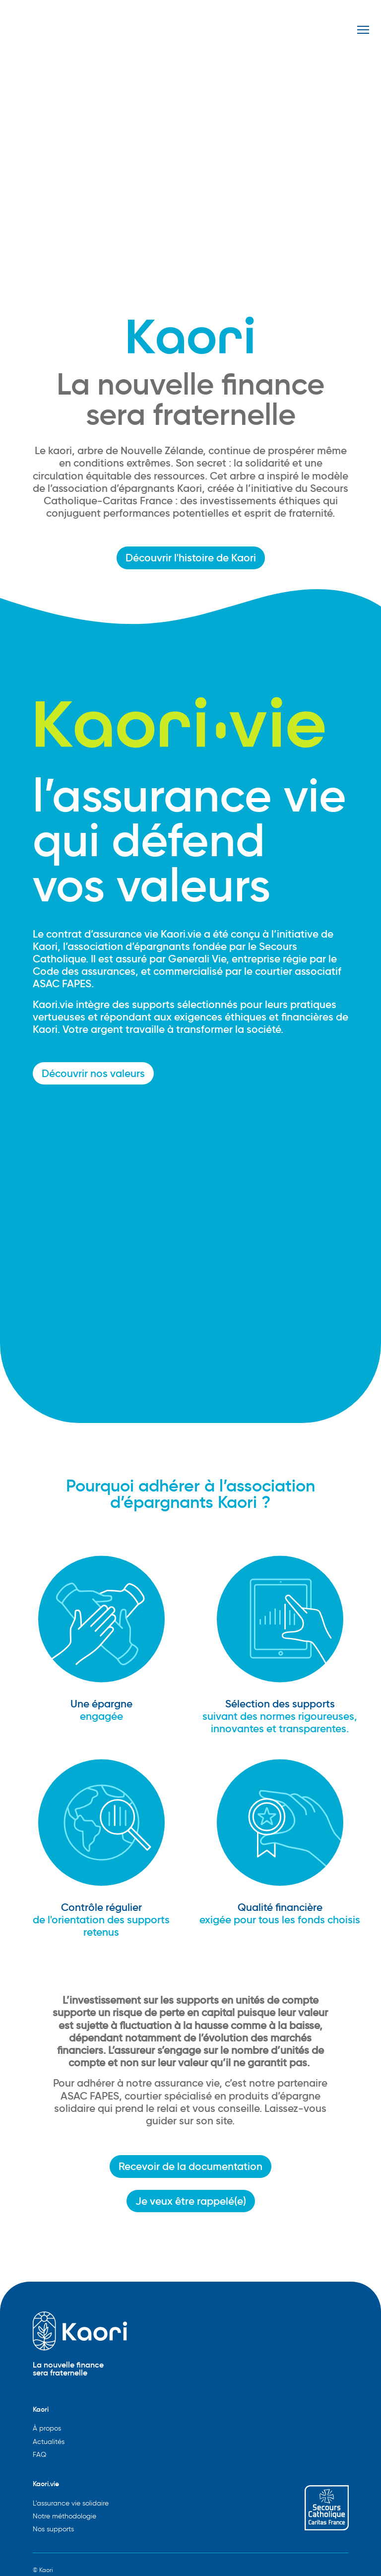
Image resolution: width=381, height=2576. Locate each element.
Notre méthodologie (64, 2516)
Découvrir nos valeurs (93, 1073)
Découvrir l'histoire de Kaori (191, 557)
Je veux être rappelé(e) (190, 2201)
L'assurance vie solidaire (71, 2503)
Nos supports (53, 2529)
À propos (47, 2428)
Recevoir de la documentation (190, 2166)
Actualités (48, 2442)
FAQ (39, 2454)
